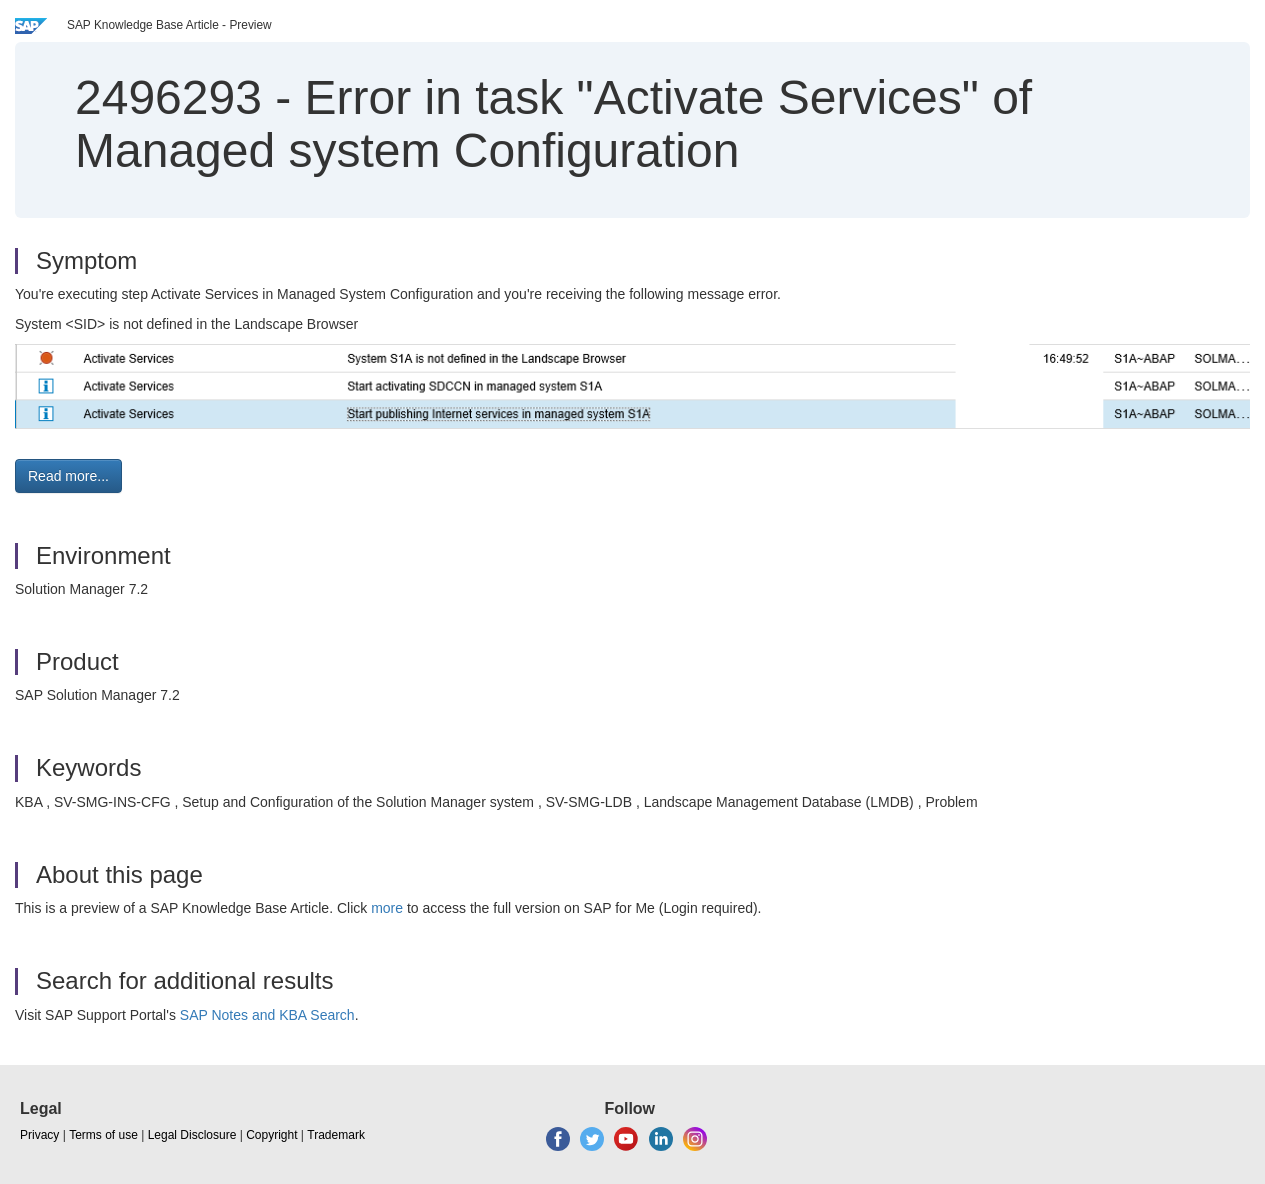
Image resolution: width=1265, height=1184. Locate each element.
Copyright (271, 1135)
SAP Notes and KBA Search (267, 1015)
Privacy (39, 1135)
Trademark (336, 1135)
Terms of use (103, 1135)
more (387, 908)
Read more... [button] (68, 476)
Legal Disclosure (192, 1135)
